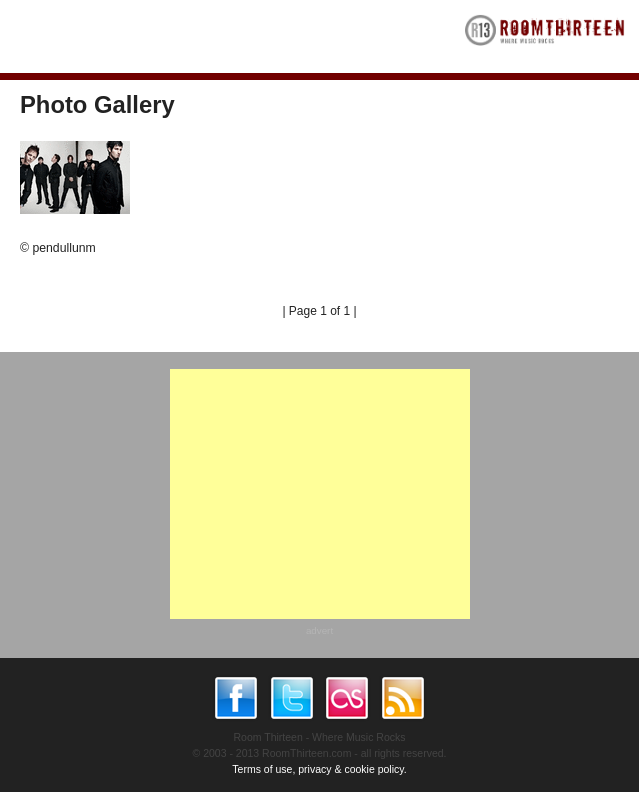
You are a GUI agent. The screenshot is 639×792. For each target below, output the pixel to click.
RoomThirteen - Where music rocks (545, 36)
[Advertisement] (320, 494)
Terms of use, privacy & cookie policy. (319, 769)
